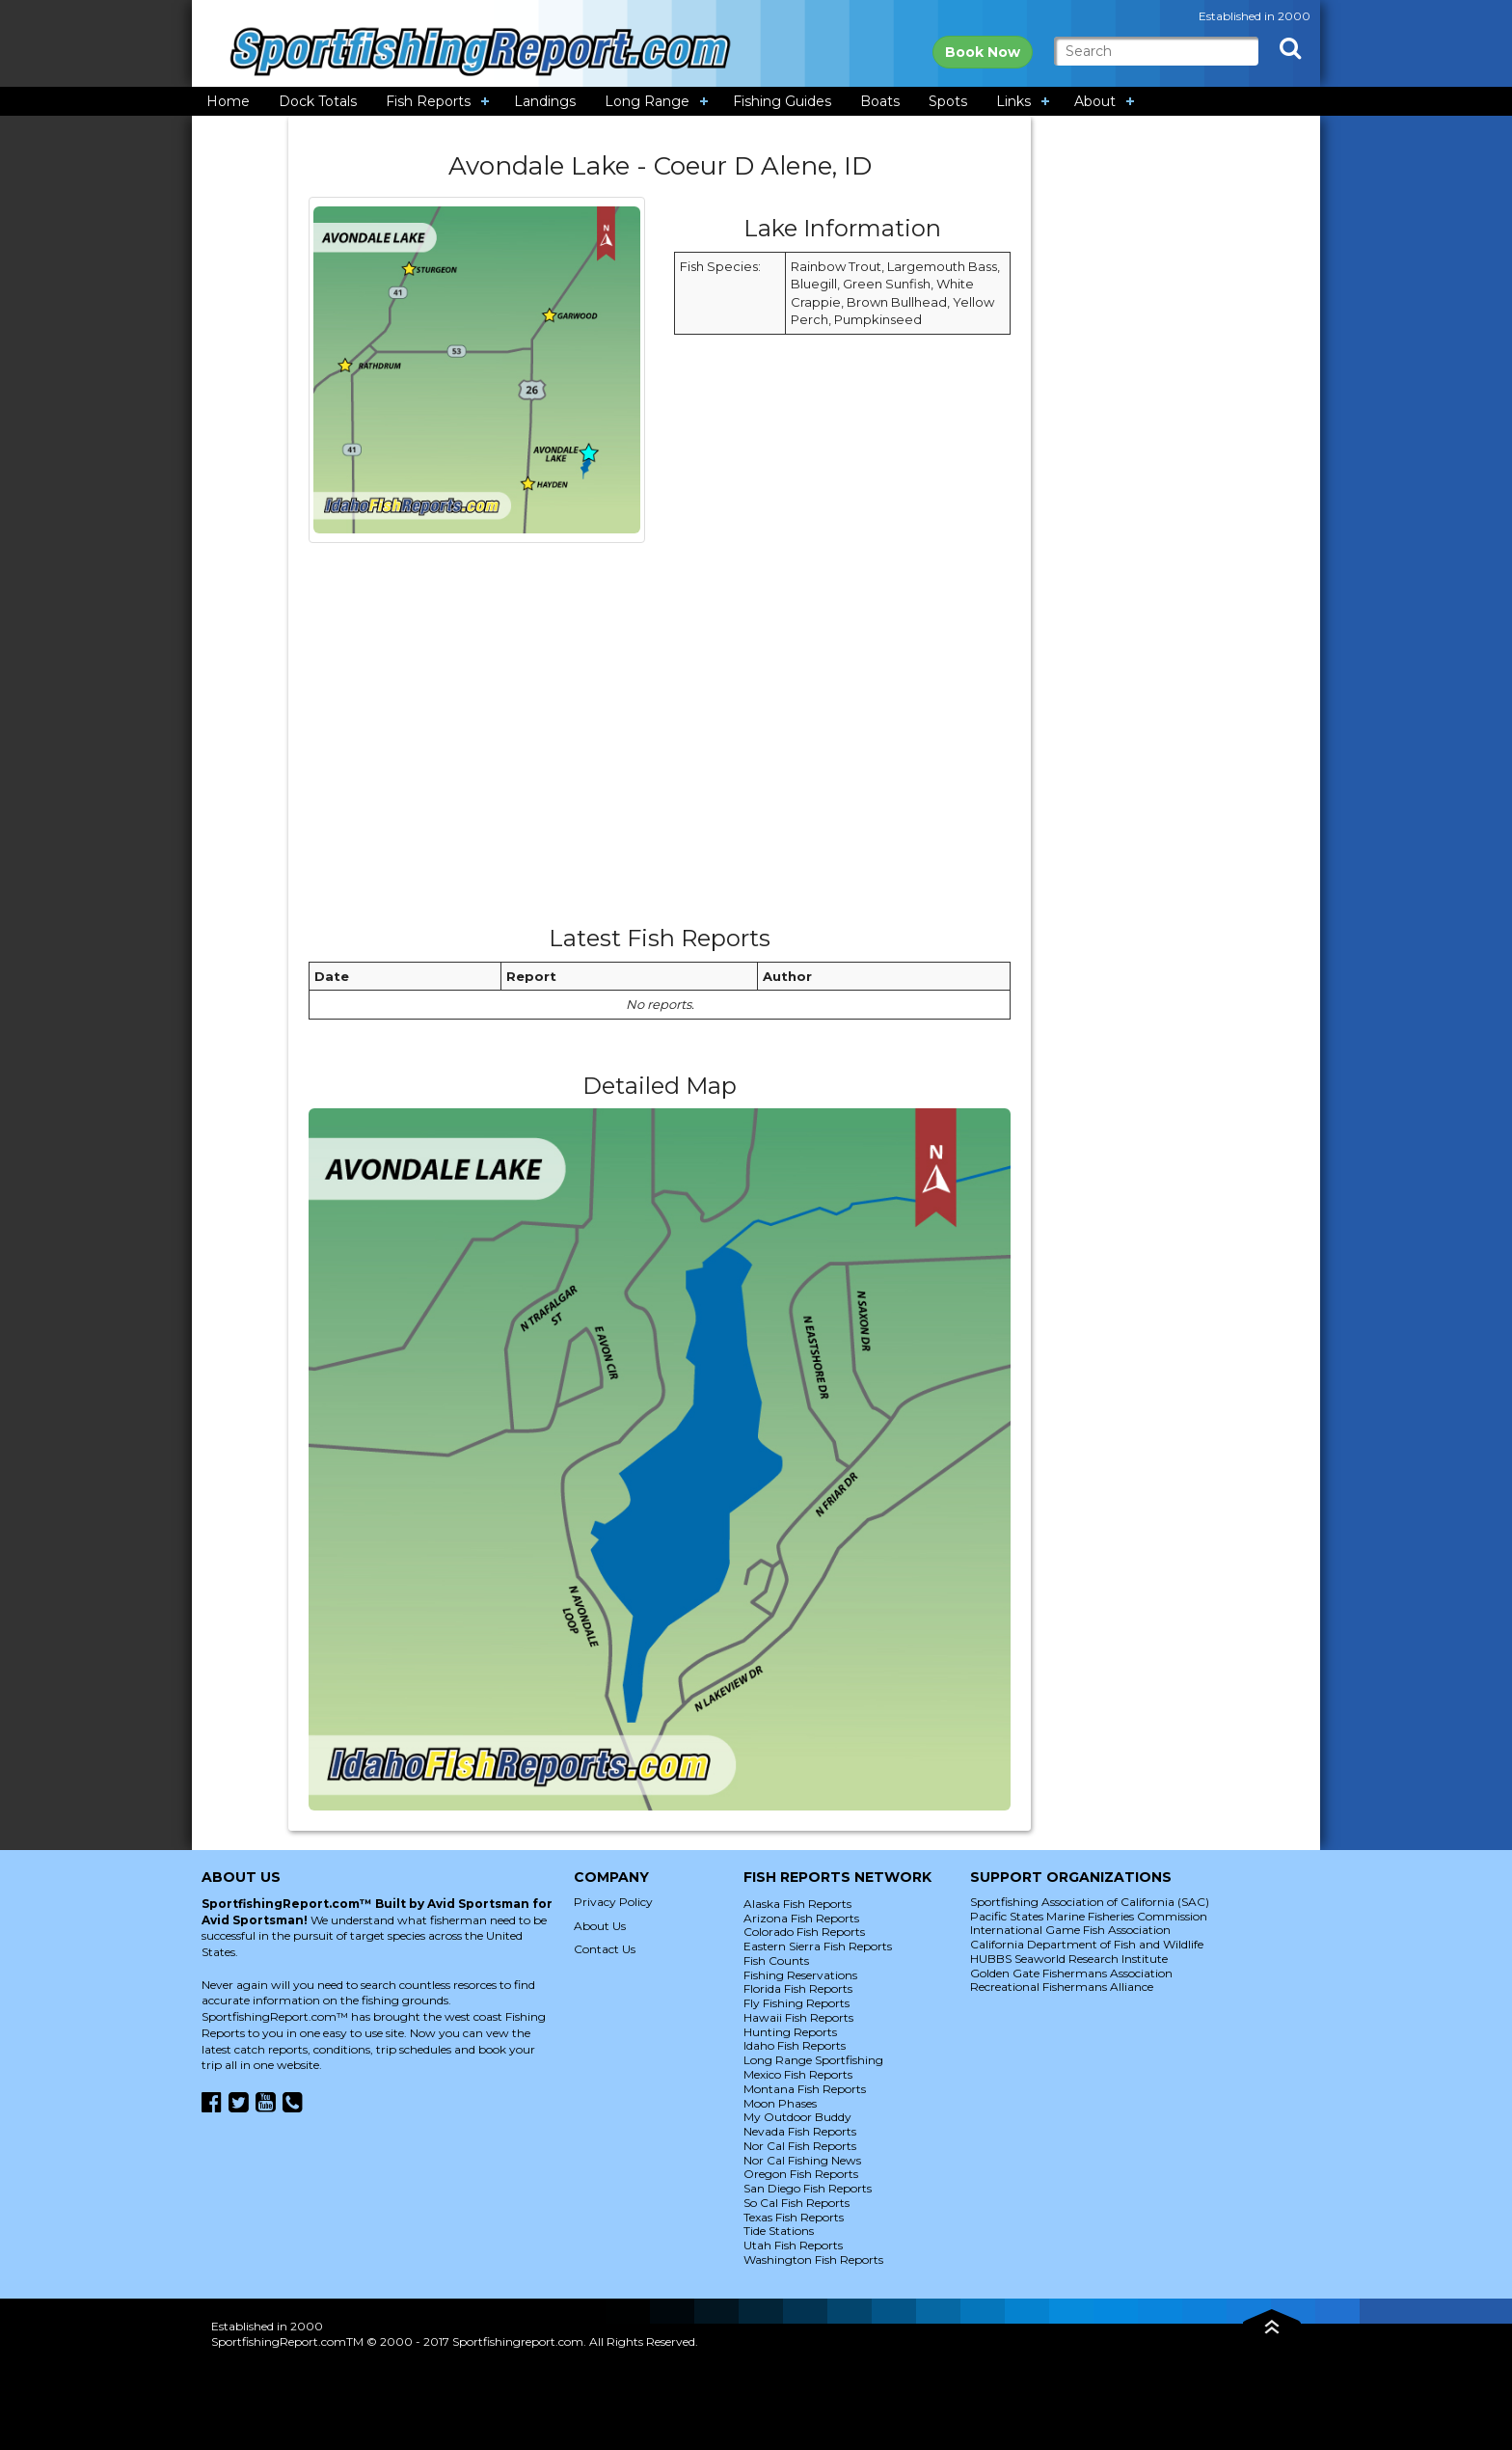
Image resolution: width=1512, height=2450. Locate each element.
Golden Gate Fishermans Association (1071, 1973)
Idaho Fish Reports (794, 2045)
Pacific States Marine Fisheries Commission (1088, 1916)
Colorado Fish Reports (804, 1931)
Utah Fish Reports (793, 2245)
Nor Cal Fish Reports (799, 2145)
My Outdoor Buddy (797, 2117)
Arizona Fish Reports (801, 1918)
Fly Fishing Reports (796, 2003)
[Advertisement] (660, 741)
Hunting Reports (790, 2032)
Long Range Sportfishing (813, 2060)
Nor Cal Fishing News (802, 2160)
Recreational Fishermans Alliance (1061, 1986)
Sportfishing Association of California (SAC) (1089, 1901)
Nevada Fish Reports (799, 2131)
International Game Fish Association (1070, 1929)
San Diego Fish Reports (807, 2188)
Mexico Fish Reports (797, 2074)
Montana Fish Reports (804, 2089)
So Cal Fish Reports (796, 2202)
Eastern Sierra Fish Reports (817, 1946)
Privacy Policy (613, 1901)
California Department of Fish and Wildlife (1086, 1944)
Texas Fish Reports (793, 2217)
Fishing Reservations (800, 1975)
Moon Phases (780, 2103)
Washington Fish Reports (813, 2259)
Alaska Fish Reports (797, 1903)
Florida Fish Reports (797, 1988)
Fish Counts (776, 1960)
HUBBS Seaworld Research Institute (1069, 1958)
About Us (600, 1926)
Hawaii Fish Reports (798, 2017)
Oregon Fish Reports (800, 2173)
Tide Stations (778, 2230)
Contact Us (604, 1949)
